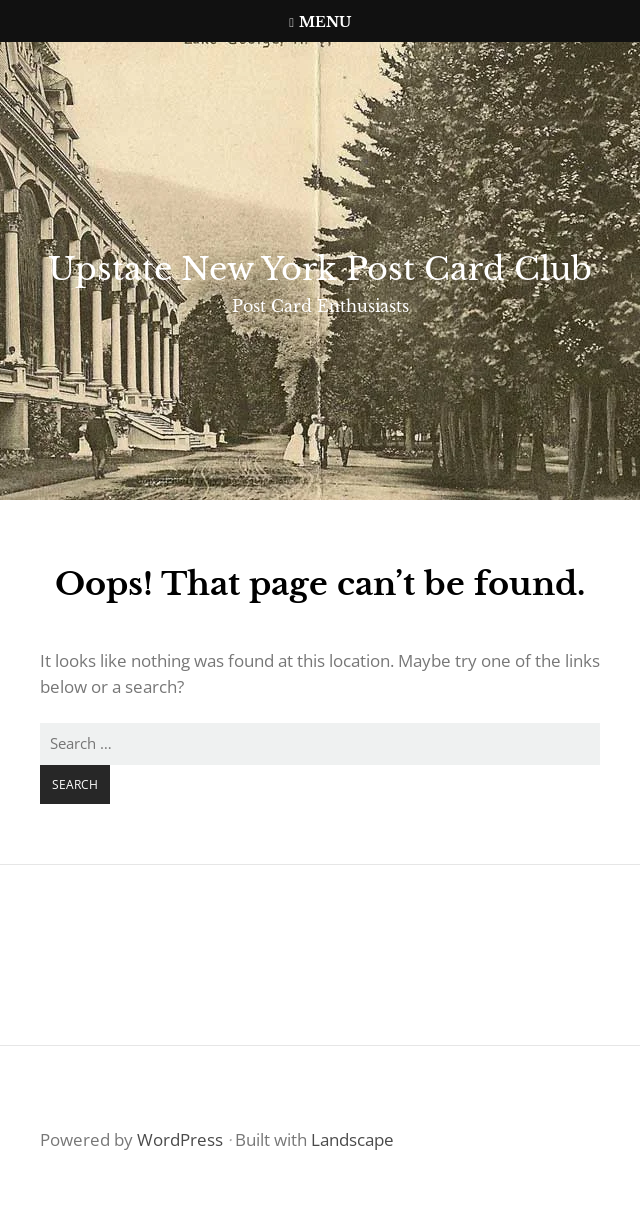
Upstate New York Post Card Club (320, 269)
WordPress (180, 1139)
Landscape (352, 1139)
